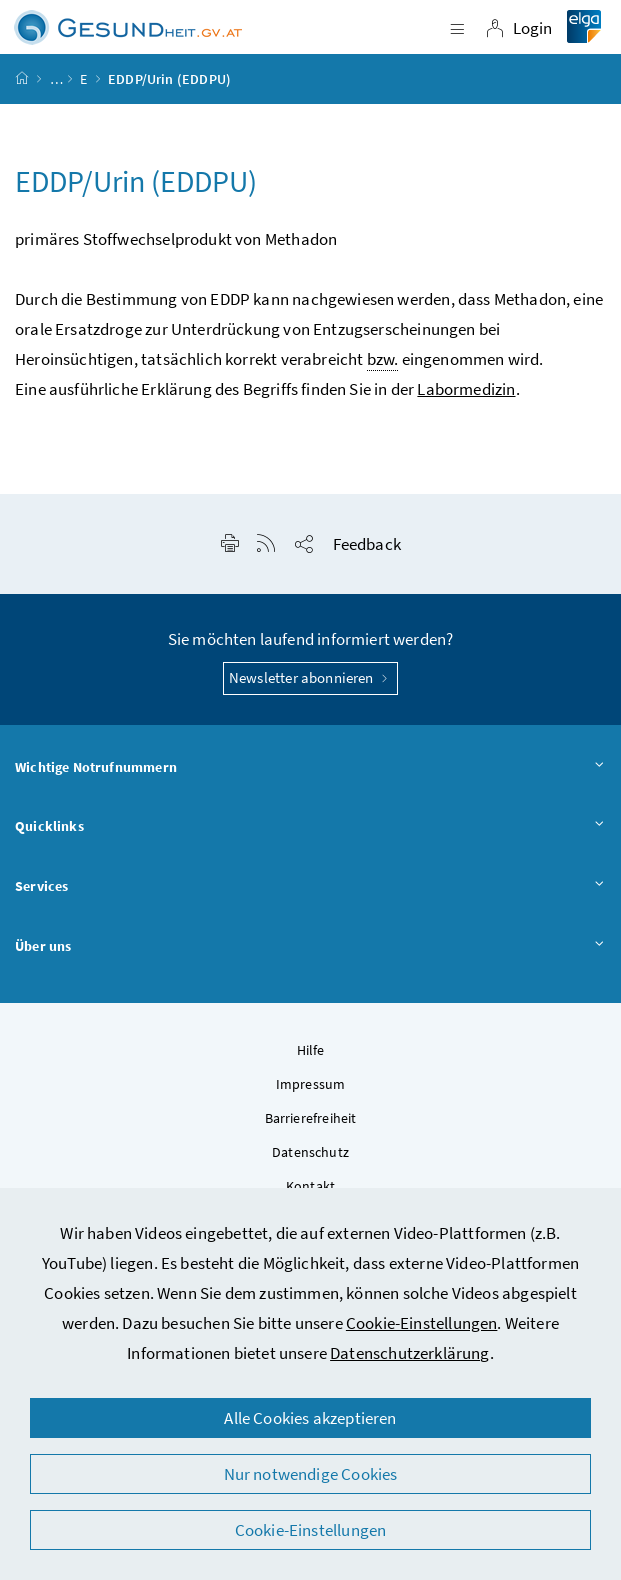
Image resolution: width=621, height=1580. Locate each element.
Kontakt (310, 1186)
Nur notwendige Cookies (311, 1474)
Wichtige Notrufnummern (310, 768)
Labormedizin (466, 389)
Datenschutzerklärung (410, 1353)
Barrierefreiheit (311, 1118)
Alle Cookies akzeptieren (310, 1418)
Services (310, 887)
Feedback (367, 544)
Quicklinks (310, 827)
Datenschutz (310, 1152)
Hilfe (311, 1050)
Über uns (310, 947)
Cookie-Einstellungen (422, 1323)
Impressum (311, 1084)
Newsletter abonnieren (310, 677)
